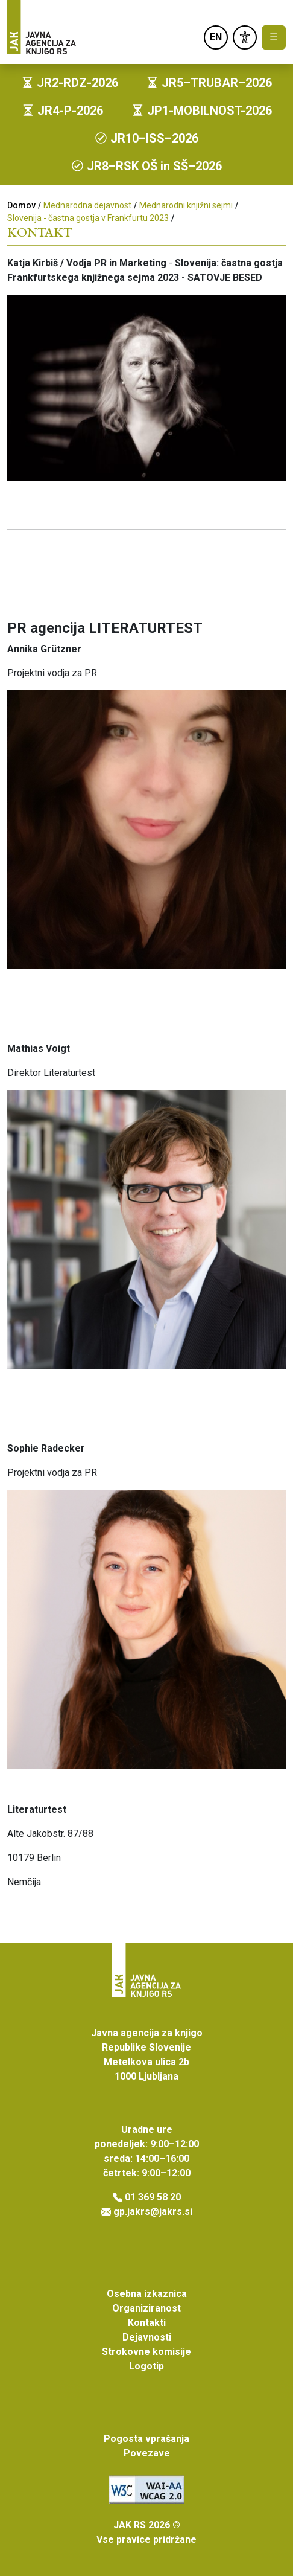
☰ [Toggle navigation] (273, 37)
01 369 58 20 (153, 2197)
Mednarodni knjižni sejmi (186, 205)
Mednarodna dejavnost (87, 205)
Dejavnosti (146, 2337)
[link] (245, 37)
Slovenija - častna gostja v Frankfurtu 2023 (88, 218)
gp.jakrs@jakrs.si (152, 2211)
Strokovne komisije (146, 2351)
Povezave (147, 2453)
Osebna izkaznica (147, 2293)
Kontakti (147, 2322)
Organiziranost (146, 2308)
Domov (21, 205)
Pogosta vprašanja (146, 2438)
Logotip (146, 2366)
